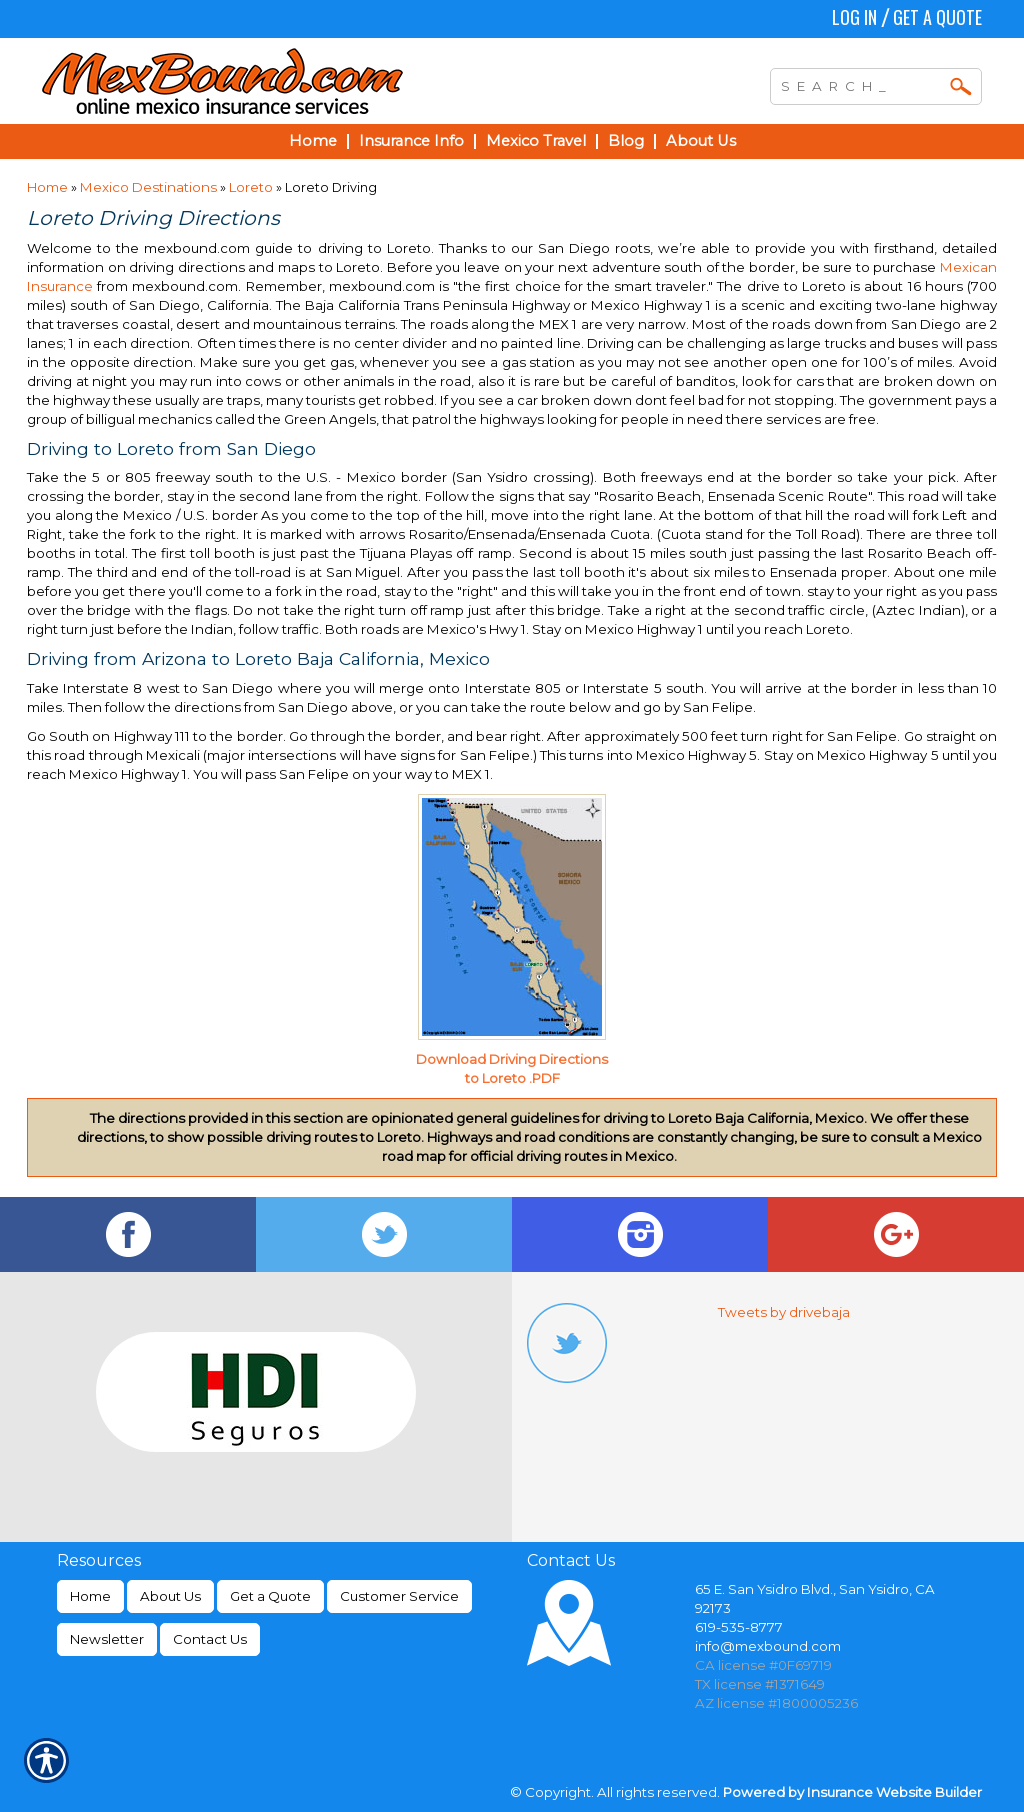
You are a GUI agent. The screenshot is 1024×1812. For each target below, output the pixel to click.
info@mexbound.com (768, 1646)
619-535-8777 (739, 1627)
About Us (170, 1596)
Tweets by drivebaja (784, 1312)
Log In (854, 17)
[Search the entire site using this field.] (861, 84)
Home (47, 187)
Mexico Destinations (150, 187)
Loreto (252, 187)
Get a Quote (937, 17)
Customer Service (399, 1596)
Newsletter (107, 1639)
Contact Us (210, 1639)
